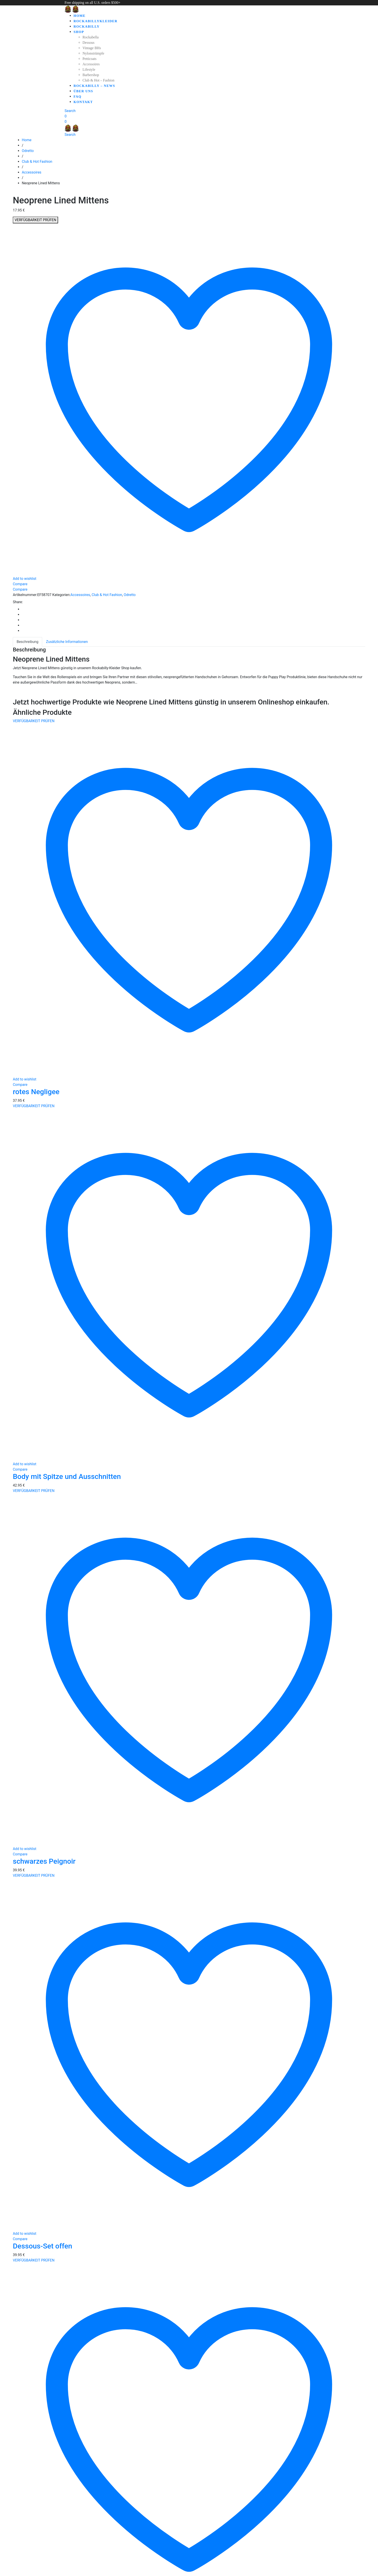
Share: (18, 602)
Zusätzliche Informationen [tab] (67, 642)
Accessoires (80, 595)
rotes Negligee (36, 1091)
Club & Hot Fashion (107, 595)
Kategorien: (61, 595)
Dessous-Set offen (42, 2246)
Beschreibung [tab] (27, 642)
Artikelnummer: (25, 595)
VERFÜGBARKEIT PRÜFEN (35, 220)
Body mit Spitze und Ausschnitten (67, 1476)
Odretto (130, 595)
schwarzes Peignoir (44, 1861)
